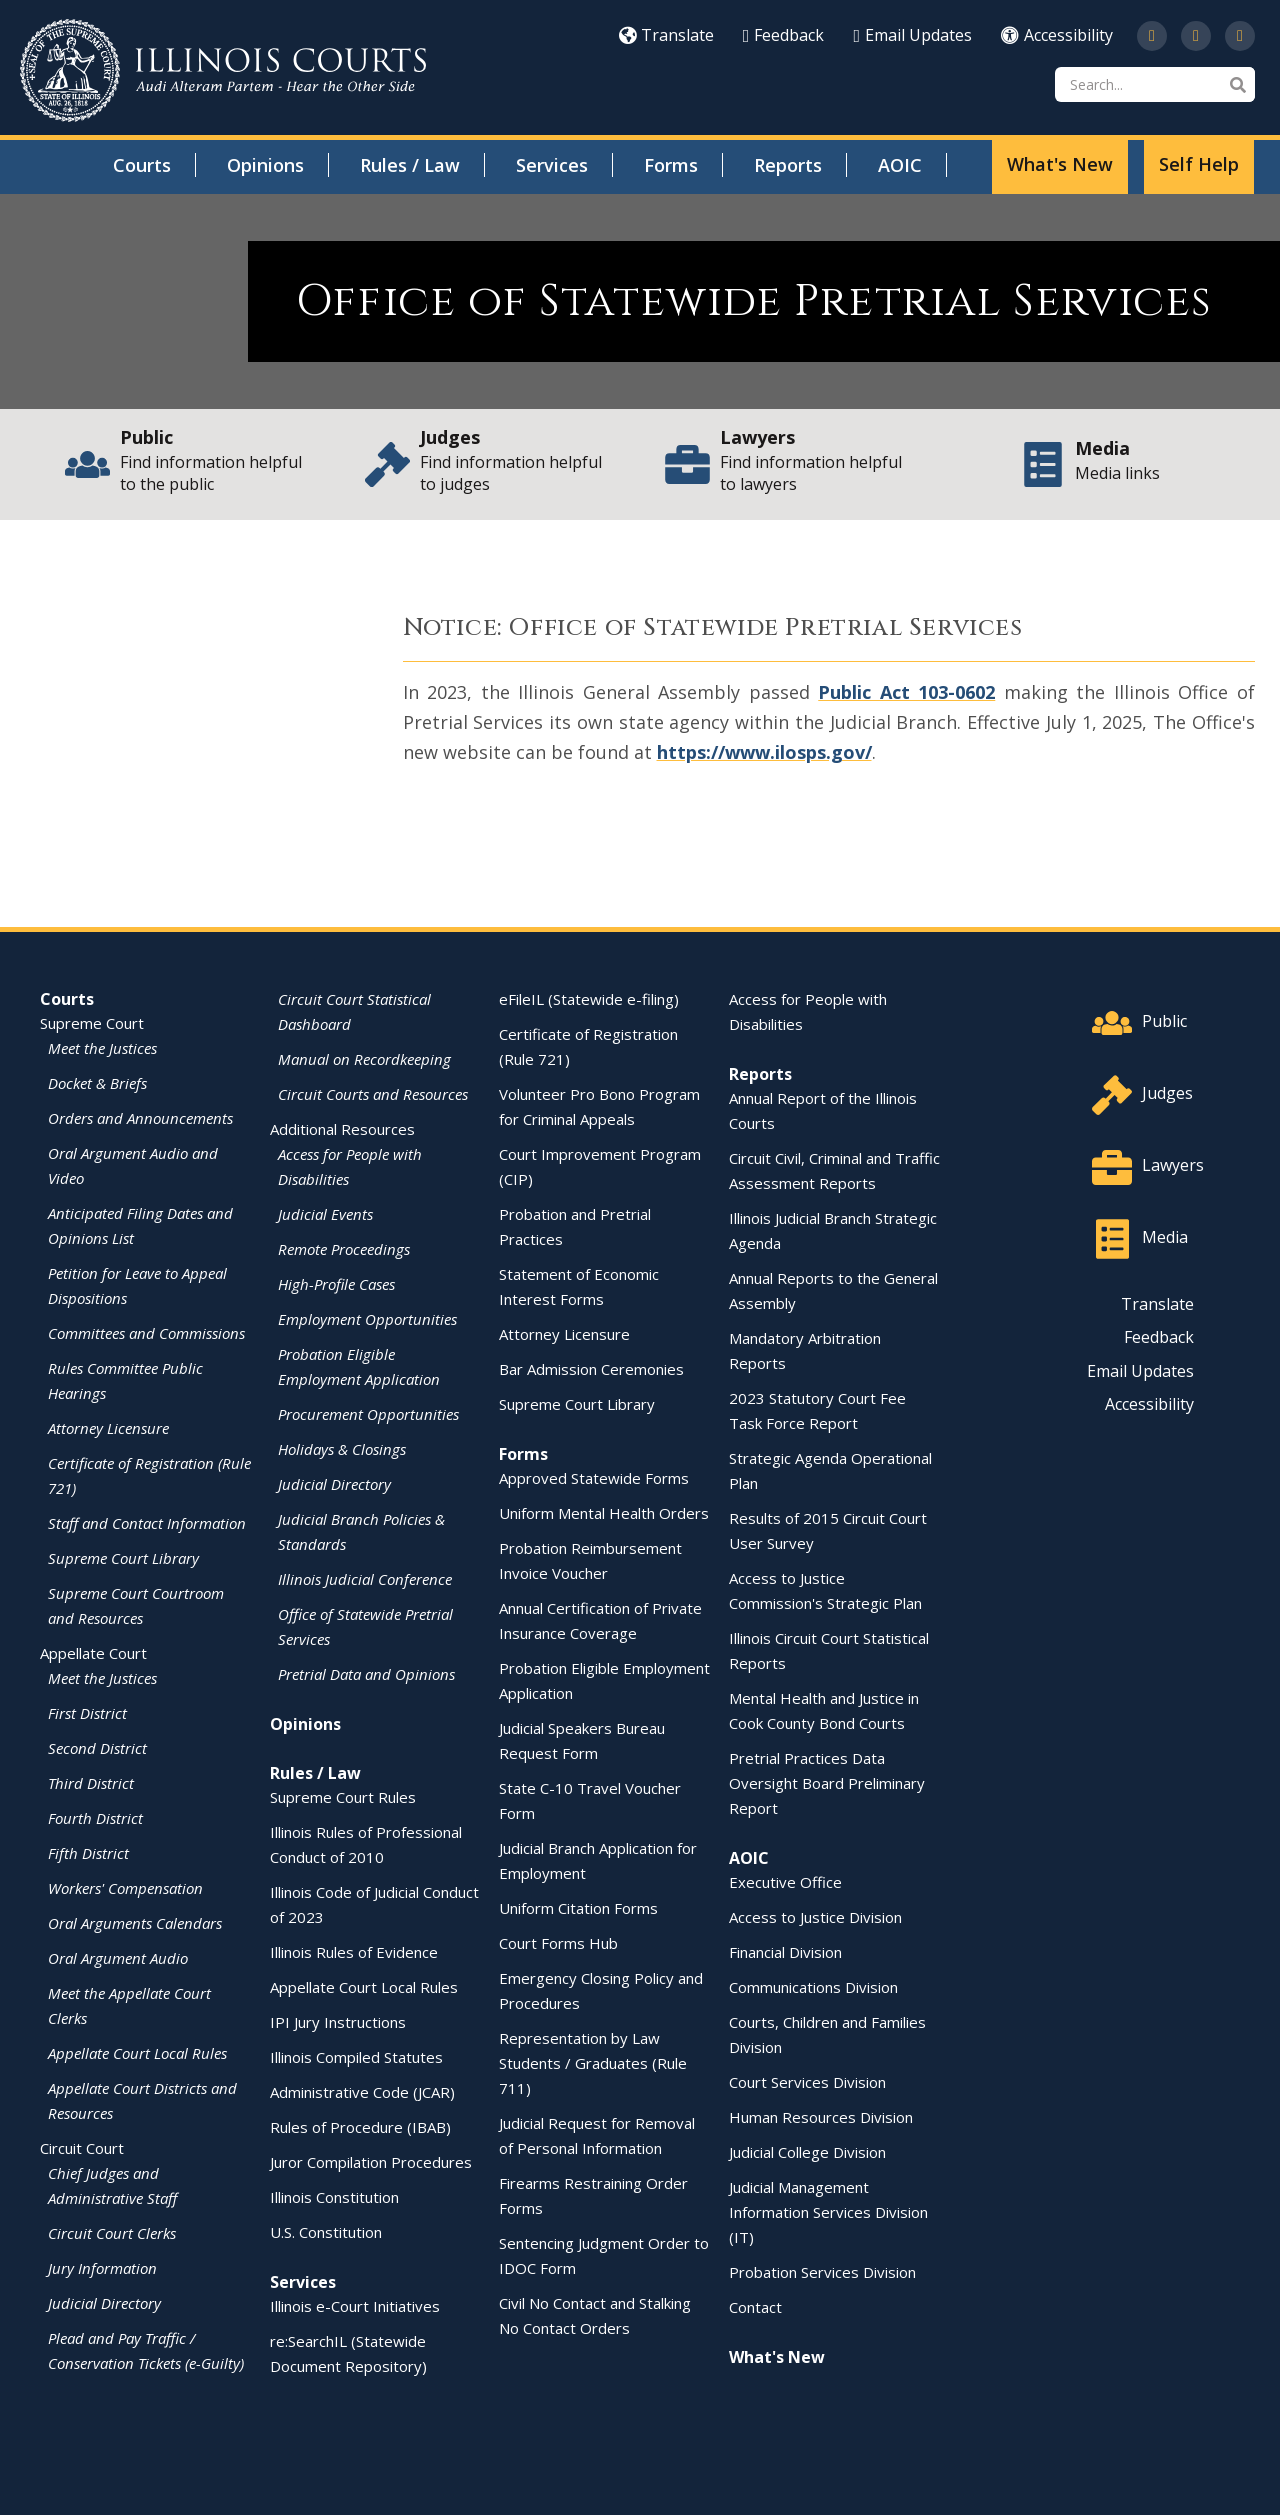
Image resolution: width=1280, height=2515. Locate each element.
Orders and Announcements (140, 1118)
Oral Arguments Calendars (135, 1923)
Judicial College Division (807, 2152)
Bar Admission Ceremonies (591, 1369)
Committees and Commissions (146, 1333)
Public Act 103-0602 (906, 692)
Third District (91, 1783)
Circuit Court (82, 2148)
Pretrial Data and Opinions (366, 1674)
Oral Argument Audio (118, 1958)
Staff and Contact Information (147, 1523)
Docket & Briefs (97, 1083)
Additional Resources (342, 1129)
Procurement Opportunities (368, 1414)
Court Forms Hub (558, 1943)
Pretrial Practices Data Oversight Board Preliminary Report (827, 1783)
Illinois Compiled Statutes (356, 2057)
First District (87, 1713)
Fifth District (88, 1853)
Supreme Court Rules (343, 1797)
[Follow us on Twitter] (1152, 36)
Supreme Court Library (123, 1558)
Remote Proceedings (344, 1249)
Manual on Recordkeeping (364, 1059)
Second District (97, 1748)
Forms (671, 165)
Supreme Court (92, 1023)
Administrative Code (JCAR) (362, 2092)
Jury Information (102, 2268)
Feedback (784, 35)
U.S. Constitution (326, 2232)
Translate (666, 35)
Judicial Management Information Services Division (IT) (828, 2212)
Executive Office (785, 1882)
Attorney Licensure (108, 1428)
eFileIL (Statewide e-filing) (589, 999)
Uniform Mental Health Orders (604, 1513)
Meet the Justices (102, 1048)
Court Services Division (807, 2082)
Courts (142, 165)
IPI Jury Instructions (338, 2022)
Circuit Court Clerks (112, 2233)
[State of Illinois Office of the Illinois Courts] (223, 70)
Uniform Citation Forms (578, 1908)
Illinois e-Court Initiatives (355, 2306)
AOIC (900, 165)
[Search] (1155, 84)
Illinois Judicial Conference (365, 1579)
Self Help (1199, 164)
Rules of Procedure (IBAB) (360, 2127)
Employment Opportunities (367, 1319)
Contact (755, 2307)
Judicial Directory (104, 2303)
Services (552, 165)
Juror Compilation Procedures (371, 2162)
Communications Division (813, 1987)
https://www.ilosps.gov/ (764, 752)
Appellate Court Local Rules (137, 2053)
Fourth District (95, 1818)
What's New (1060, 164)
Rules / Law (410, 165)
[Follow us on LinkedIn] (1240, 36)
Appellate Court (93, 1653)
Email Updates (912, 35)
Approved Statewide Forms (594, 1478)
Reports (788, 165)
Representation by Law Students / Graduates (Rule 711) (593, 2063)
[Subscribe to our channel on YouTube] (1196, 36)
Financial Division (785, 1952)
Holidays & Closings (342, 1449)
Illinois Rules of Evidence (354, 1952)
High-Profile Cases (336, 1284)
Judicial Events (325, 1214)
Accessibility (1057, 35)
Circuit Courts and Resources (373, 1094)
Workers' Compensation (125, 1888)
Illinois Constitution (334, 2197)
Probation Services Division (822, 2272)
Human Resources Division (821, 2117)
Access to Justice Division (815, 1917)
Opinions (265, 165)
